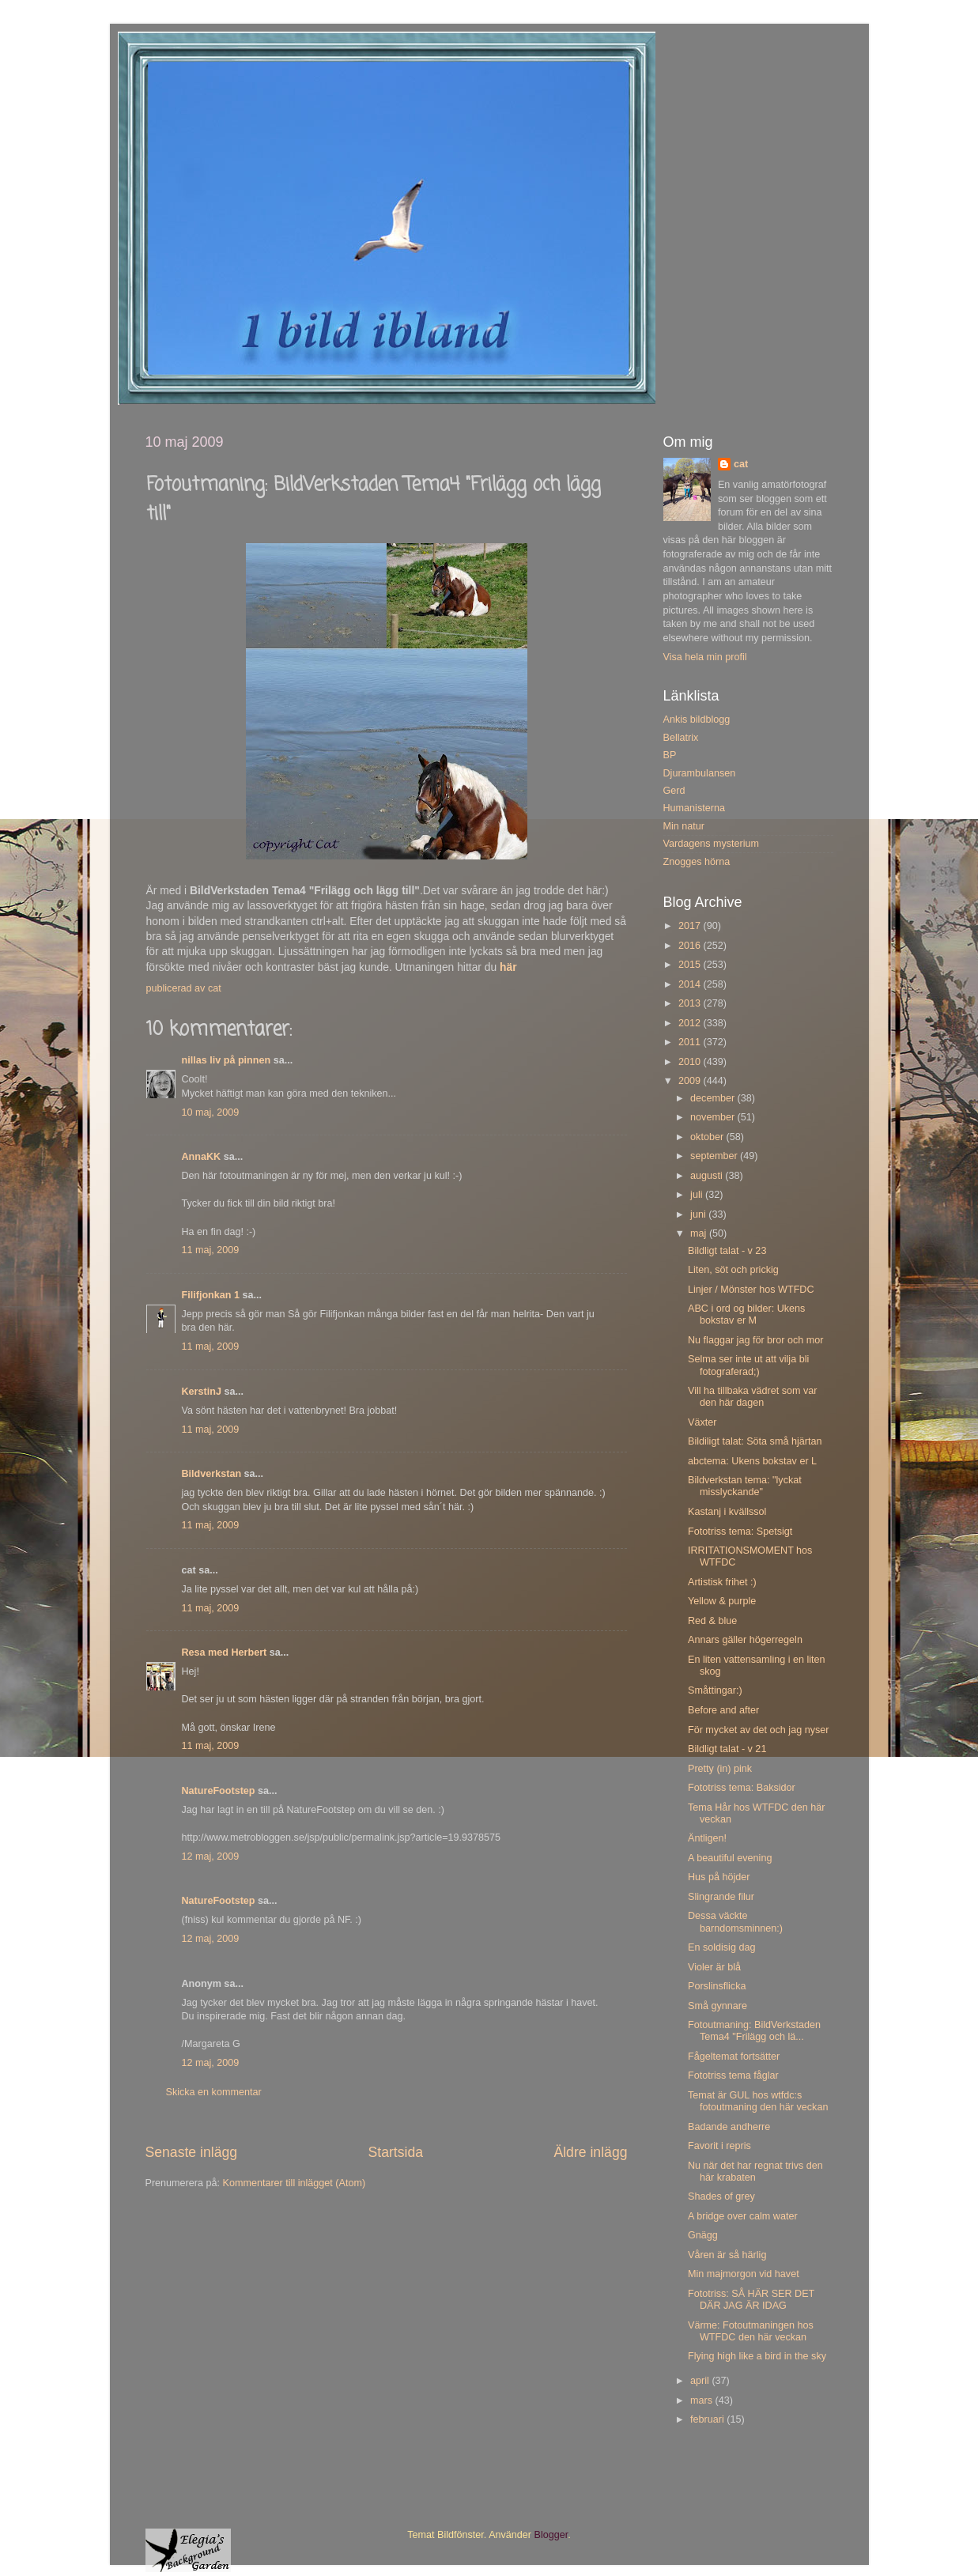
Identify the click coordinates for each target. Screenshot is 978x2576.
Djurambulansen (699, 773)
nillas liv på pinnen (226, 1060)
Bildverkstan (212, 1473)
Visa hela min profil (705, 657)
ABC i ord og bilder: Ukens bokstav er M (746, 1314)
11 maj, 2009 (211, 1250)
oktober (708, 1137)
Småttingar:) (715, 1690)
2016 (691, 945)
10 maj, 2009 (211, 1112)
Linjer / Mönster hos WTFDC (751, 1289)
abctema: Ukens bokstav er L (752, 1461)
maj (699, 1233)
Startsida (395, 2152)
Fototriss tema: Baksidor (741, 1787)
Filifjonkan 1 (211, 1295)
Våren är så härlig (727, 2255)
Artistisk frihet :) (722, 1582)
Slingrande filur (721, 1896)
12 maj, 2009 (211, 1856)
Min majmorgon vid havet (743, 2273)
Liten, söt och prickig (733, 1269)
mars (702, 2400)
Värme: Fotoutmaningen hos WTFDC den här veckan (751, 2331)
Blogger (551, 2534)
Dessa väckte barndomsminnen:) (735, 1921)
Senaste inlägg (191, 2152)
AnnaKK (201, 1156)
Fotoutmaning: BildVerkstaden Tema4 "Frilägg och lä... (754, 2030)
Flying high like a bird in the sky (757, 2356)
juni (699, 1214)
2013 (691, 1003)
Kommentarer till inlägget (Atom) (294, 2183)
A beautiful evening (730, 1858)
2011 (691, 1042)
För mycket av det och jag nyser (758, 1730)
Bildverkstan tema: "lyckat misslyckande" (745, 1486)
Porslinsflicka (717, 1986)
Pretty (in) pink (720, 1768)
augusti (707, 1175)
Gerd (674, 790)
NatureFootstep (218, 1790)
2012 (691, 1023)
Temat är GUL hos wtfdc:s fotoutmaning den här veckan (758, 2101)
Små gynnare (717, 2005)
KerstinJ (201, 1391)
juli (697, 1194)
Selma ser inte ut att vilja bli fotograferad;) (748, 1365)
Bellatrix (681, 737)
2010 (691, 1061)
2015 (691, 964)
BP (670, 755)
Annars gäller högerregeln (745, 1639)
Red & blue (712, 1620)
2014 (691, 984)
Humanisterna (694, 808)
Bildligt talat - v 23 (727, 1250)
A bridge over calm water (743, 2216)
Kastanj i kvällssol (727, 1511)
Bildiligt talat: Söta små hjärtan (754, 1441)
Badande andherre (729, 2126)
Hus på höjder (719, 1877)
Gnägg (703, 2235)
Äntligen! (707, 1838)
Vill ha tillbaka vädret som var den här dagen (753, 1396)
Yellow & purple (722, 1601)
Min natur (684, 826)
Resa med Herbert (224, 1652)
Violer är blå (714, 1967)
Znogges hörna (697, 861)
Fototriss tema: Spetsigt (740, 1531)
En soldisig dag (721, 1947)
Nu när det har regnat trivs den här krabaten (755, 2171)
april (701, 2380)
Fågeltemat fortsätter (734, 2056)
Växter (702, 1422)
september (715, 1155)
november (714, 1117)
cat (741, 464)
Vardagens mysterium (711, 843)
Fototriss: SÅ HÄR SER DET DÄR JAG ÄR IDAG (751, 2299)
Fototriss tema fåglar (733, 2075)
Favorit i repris (719, 2145)
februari (708, 2419)
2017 (691, 925)
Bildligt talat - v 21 (727, 1748)
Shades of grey (721, 2196)
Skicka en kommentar (214, 2092)
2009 (691, 1080)
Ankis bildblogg (697, 719)
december (714, 1098)
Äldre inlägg (590, 2152)
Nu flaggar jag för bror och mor (756, 1340)
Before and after (723, 1710)
